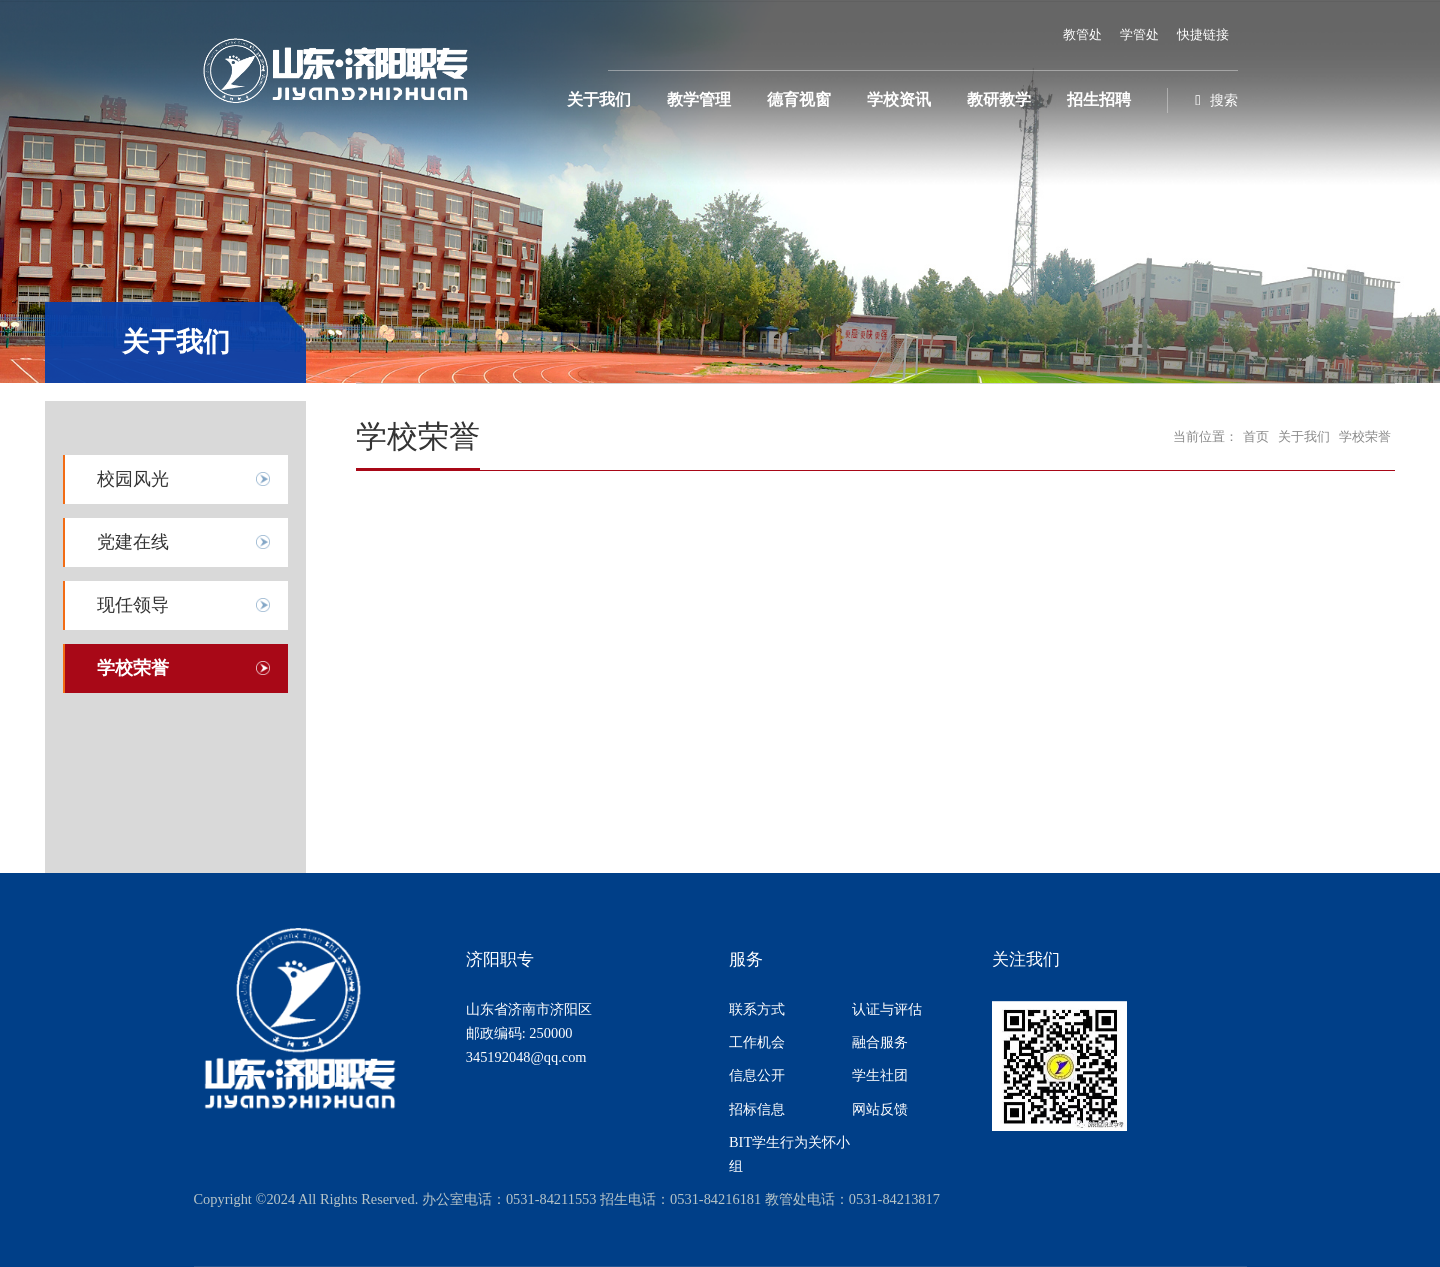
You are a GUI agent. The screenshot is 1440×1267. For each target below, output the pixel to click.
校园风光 (133, 479)
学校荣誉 (133, 668)
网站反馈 (880, 1109)
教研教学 (999, 100)
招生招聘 (1099, 100)
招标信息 (757, 1109)
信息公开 (757, 1075)
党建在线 (133, 542)
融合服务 (880, 1042)
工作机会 (757, 1042)
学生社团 (880, 1075)
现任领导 (133, 605)
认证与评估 (887, 1009)
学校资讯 (899, 100)
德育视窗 (799, 100)
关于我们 (599, 100)
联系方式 (757, 1009)
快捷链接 (1203, 35)
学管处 (1139, 35)
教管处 (1082, 35)
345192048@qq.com (526, 1057)
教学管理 (699, 100)
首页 (1256, 437)
